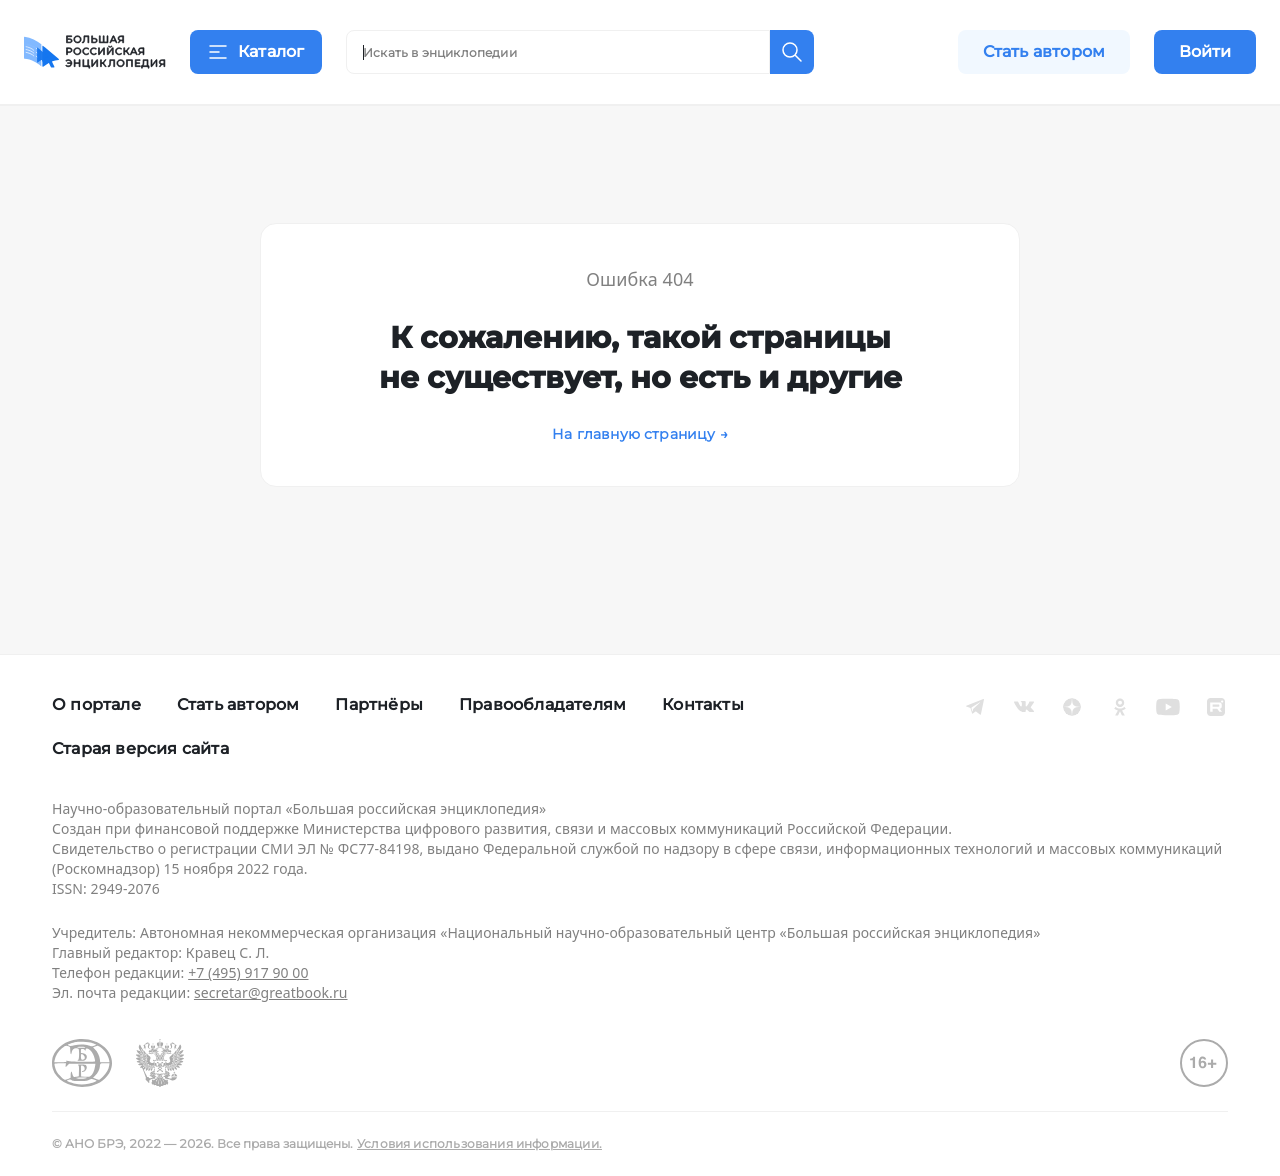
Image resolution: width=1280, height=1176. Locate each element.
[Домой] (95, 52)
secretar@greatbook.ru (271, 992)
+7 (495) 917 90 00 (248, 972)
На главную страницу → (640, 459)
